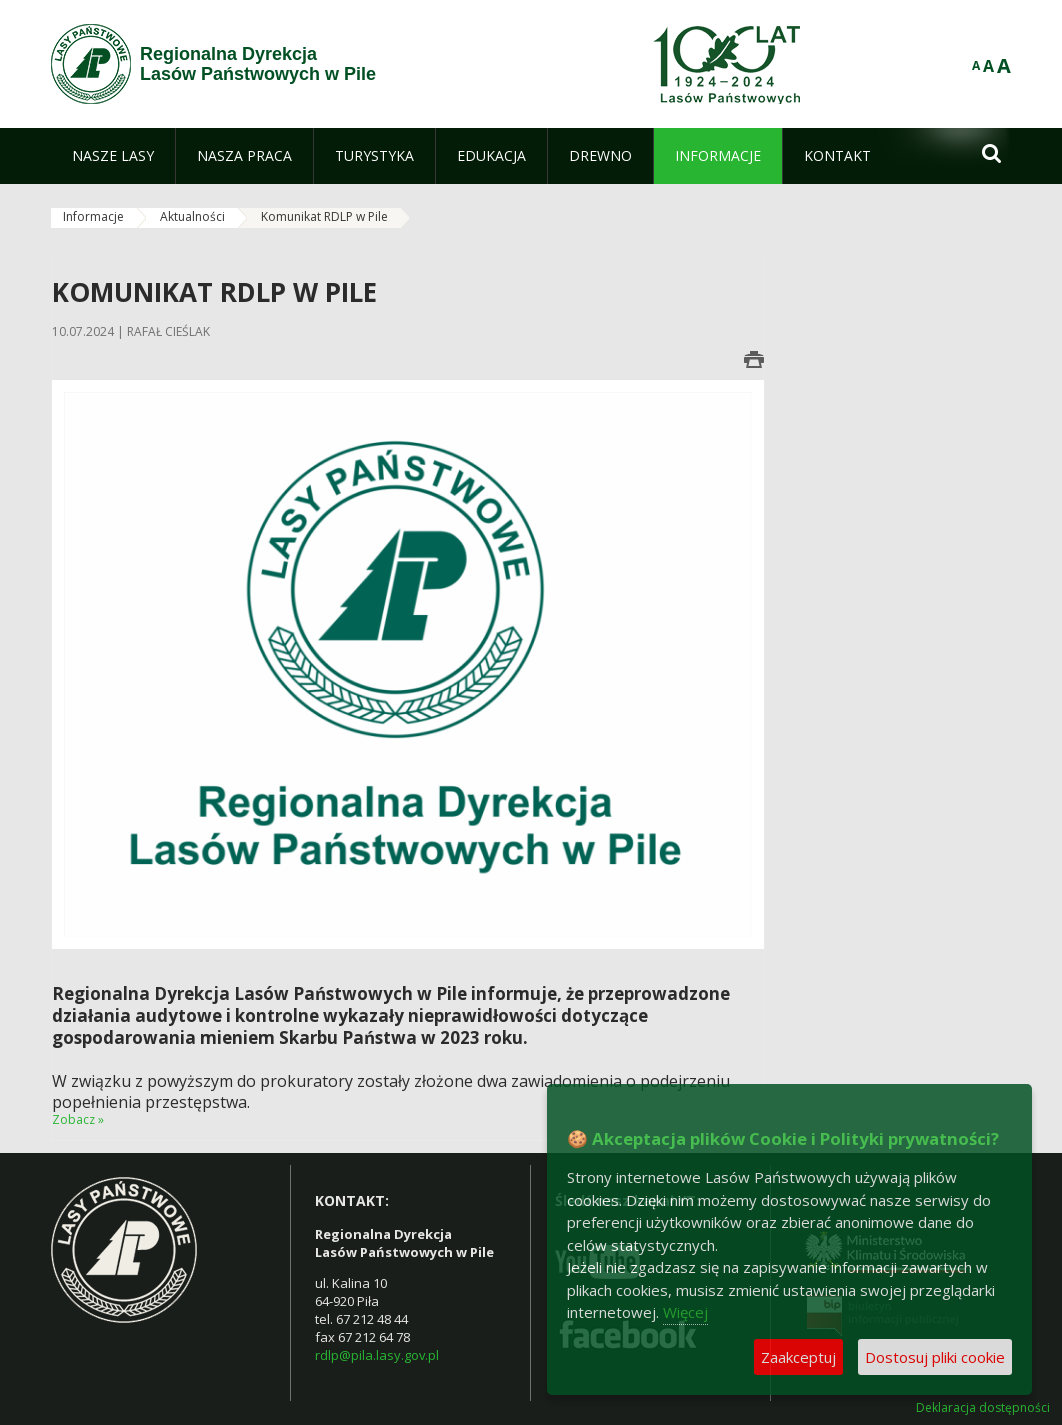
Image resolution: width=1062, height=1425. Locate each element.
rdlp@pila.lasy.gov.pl (377, 1355)
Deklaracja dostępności (983, 1408)
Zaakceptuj (798, 1357)
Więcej (685, 1312)
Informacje (93, 216)
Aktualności (192, 216)
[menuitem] (113, 156)
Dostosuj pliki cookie (935, 1357)
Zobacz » (78, 1119)
